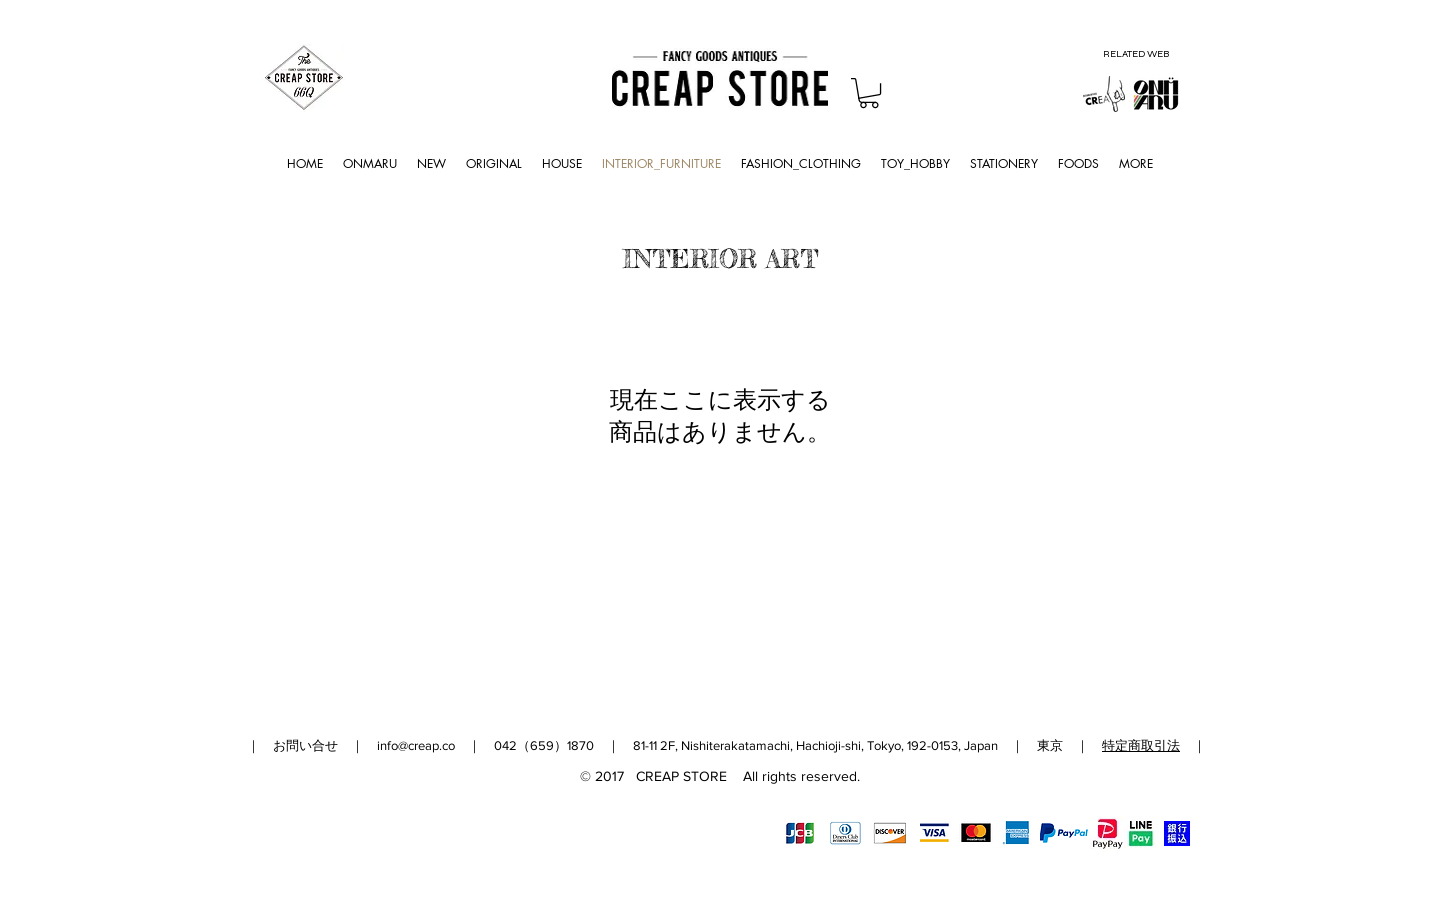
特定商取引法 (1141, 745)
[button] (869, 93)
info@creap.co (416, 745)
